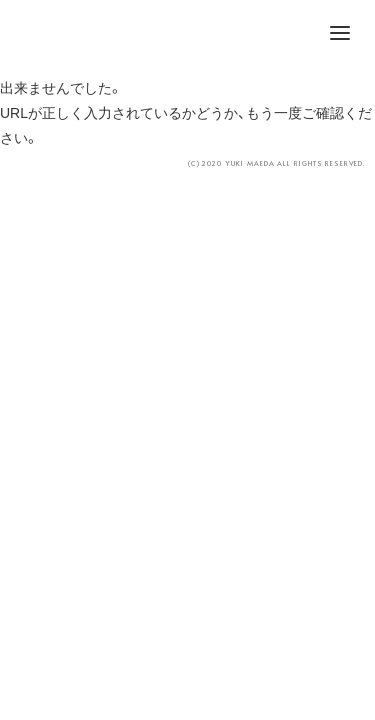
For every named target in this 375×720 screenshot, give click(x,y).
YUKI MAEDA (188, 35)
